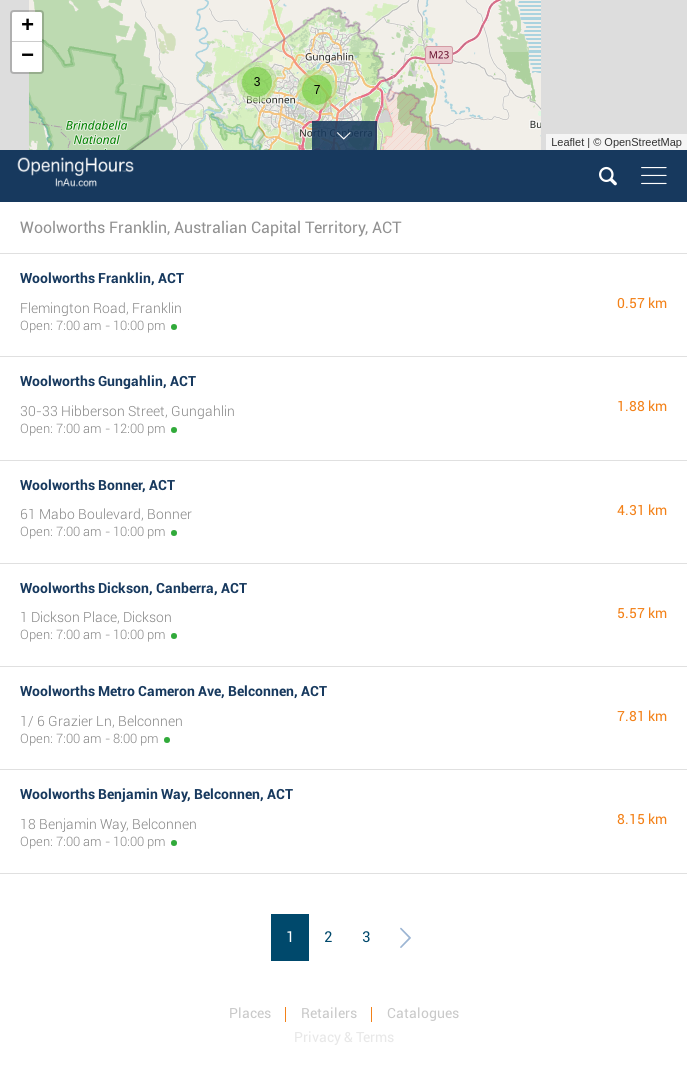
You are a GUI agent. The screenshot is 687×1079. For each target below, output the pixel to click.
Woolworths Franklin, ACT (102, 278)
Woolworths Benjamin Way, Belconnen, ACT (156, 794)
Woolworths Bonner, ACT (97, 485)
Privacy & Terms (344, 1037)
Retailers (329, 1013)
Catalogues (423, 1013)
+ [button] (27, 27)
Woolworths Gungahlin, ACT (108, 381)
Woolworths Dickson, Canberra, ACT (133, 588)
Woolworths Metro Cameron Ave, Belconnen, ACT (173, 691)
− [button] (27, 57)
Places (250, 1013)
